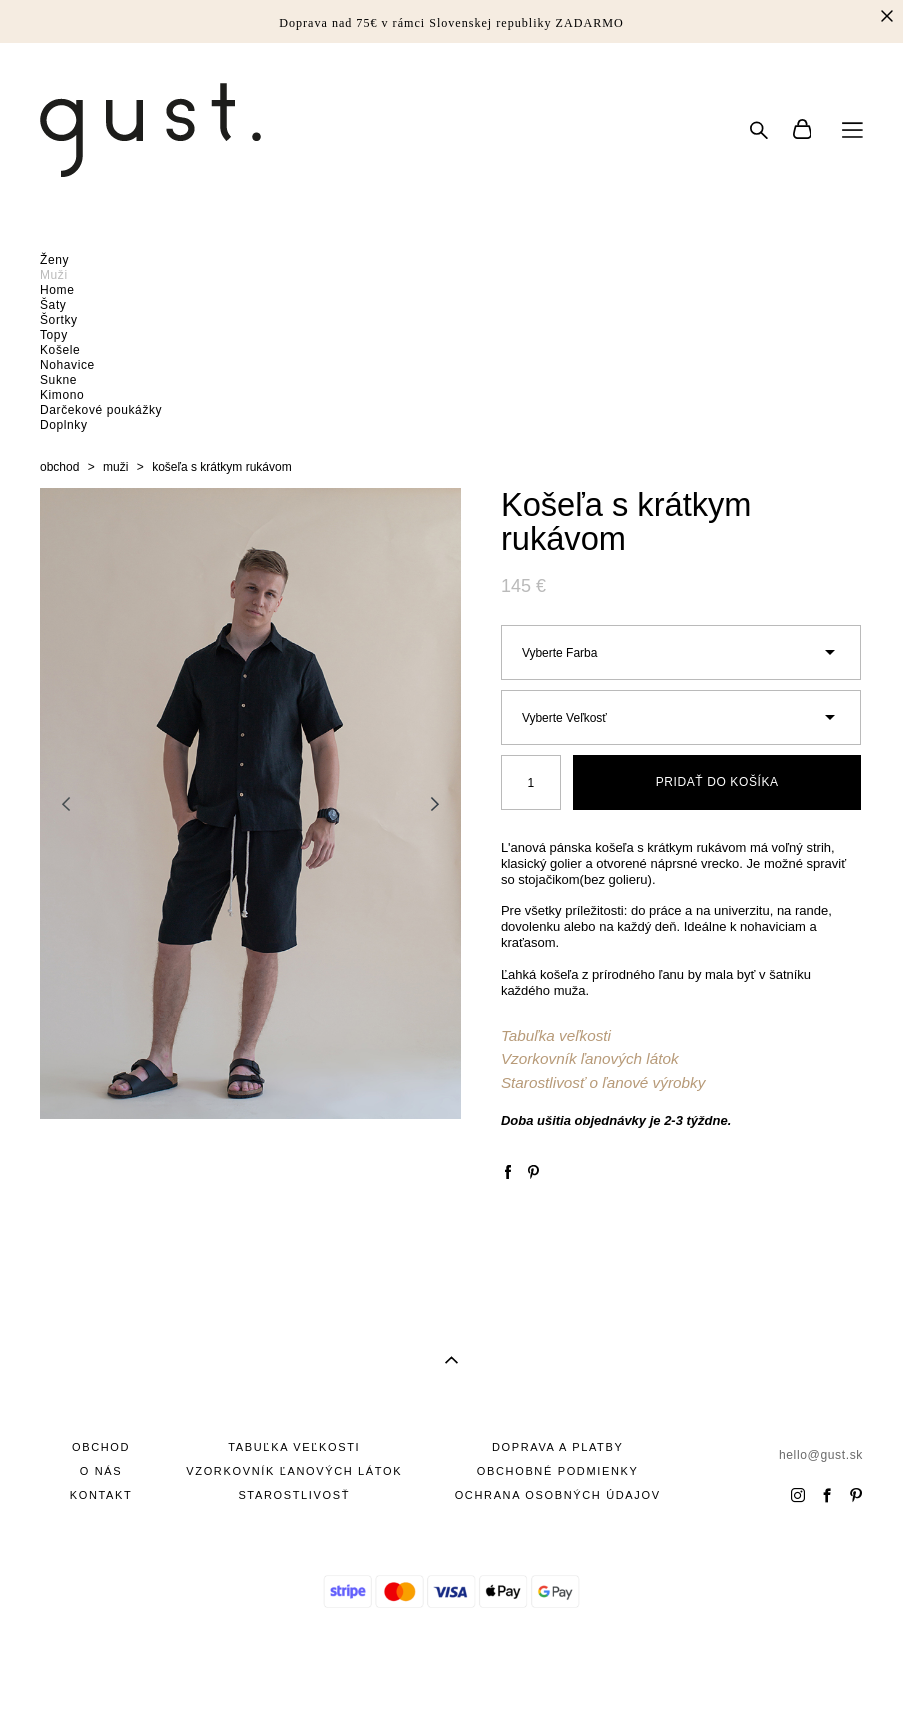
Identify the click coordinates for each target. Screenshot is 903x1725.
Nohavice (67, 365)
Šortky (59, 320)
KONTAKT (101, 1495)
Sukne (58, 380)
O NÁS (101, 1471)
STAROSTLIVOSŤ (294, 1495)
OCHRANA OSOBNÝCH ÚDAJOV (558, 1495)
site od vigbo (451, 1678)
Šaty (53, 305)
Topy (54, 335)
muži (115, 467)
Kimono (62, 395)
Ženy (54, 260)
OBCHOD (101, 1447)
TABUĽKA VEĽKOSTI (294, 1447)
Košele (60, 350)
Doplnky (64, 425)
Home (57, 290)
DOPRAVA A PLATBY (558, 1447)
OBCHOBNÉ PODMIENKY (558, 1471)
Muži (54, 275)
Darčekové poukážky (101, 410)
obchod (59, 467)
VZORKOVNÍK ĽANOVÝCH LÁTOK (294, 1471)
